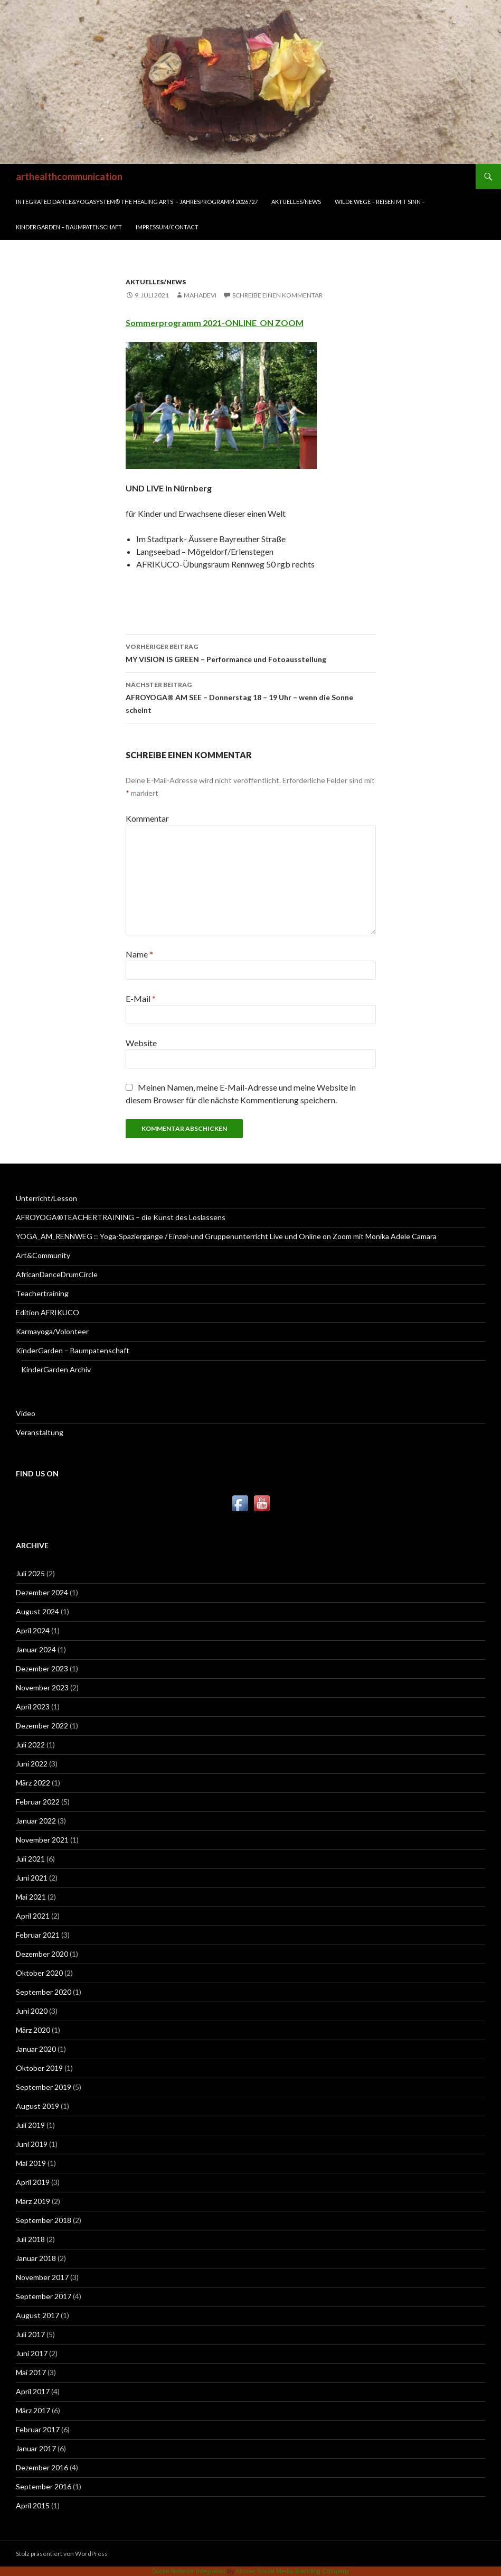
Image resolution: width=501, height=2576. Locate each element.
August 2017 (37, 2315)
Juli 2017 (30, 2334)
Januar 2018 (36, 2258)
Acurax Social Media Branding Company (292, 2571)
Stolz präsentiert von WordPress (62, 2554)
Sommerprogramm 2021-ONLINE (193, 323)
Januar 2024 (36, 1649)
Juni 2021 (32, 1877)
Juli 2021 (30, 1858)
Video (25, 1413)
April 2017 (33, 2391)
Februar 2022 (38, 1801)
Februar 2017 (38, 2429)
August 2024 (37, 1611)
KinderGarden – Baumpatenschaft (69, 227)
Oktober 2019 (39, 2067)
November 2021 (42, 1839)
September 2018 (43, 2220)
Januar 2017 (36, 2448)
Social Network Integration (188, 2571)
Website (141, 1043)
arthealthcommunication (69, 176)
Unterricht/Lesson (46, 1198)
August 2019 (37, 2105)
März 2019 (33, 2201)
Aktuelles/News (296, 201)
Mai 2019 (31, 2163)
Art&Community (43, 1255)
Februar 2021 (38, 1934)
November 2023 (42, 1687)
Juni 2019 (32, 2144)
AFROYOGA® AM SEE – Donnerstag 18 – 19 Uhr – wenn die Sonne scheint (251, 696)
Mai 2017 (31, 2372)
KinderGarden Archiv (56, 1369)
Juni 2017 (32, 2353)
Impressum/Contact (167, 227)
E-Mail (141, 998)
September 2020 (43, 1991)
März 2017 (33, 2410)
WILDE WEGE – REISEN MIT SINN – (380, 201)
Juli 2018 (30, 2239)
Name (139, 954)
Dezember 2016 (42, 2467)
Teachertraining (42, 1293)
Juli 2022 (30, 1744)
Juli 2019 (30, 2125)
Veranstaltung (39, 1432)
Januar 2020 (36, 2048)
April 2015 (33, 2505)
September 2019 (43, 2086)
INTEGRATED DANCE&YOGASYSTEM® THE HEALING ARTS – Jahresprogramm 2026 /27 (137, 201)
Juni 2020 (32, 2010)
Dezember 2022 (42, 1725)
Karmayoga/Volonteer (52, 1331)
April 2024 (33, 1630)
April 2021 (33, 1915)
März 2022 (33, 1782)
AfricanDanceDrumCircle (57, 1274)
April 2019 (33, 2182)
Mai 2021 (31, 1896)
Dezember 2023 (42, 1668)
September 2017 (43, 2296)
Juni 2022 (32, 1763)
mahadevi (200, 295)
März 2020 (33, 2029)
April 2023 (33, 1706)
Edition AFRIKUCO (47, 1312)
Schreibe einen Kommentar (277, 295)
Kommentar (147, 818)
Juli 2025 (30, 1573)
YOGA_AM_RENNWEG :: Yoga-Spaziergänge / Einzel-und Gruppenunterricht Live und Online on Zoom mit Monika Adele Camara (226, 1236)
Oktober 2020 (39, 1972)
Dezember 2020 (42, 1953)
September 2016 (43, 2486)
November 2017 (42, 2277)
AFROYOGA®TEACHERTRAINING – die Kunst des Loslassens (120, 1217)
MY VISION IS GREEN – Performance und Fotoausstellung (251, 652)
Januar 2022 (36, 1820)
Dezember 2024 (42, 1592)
